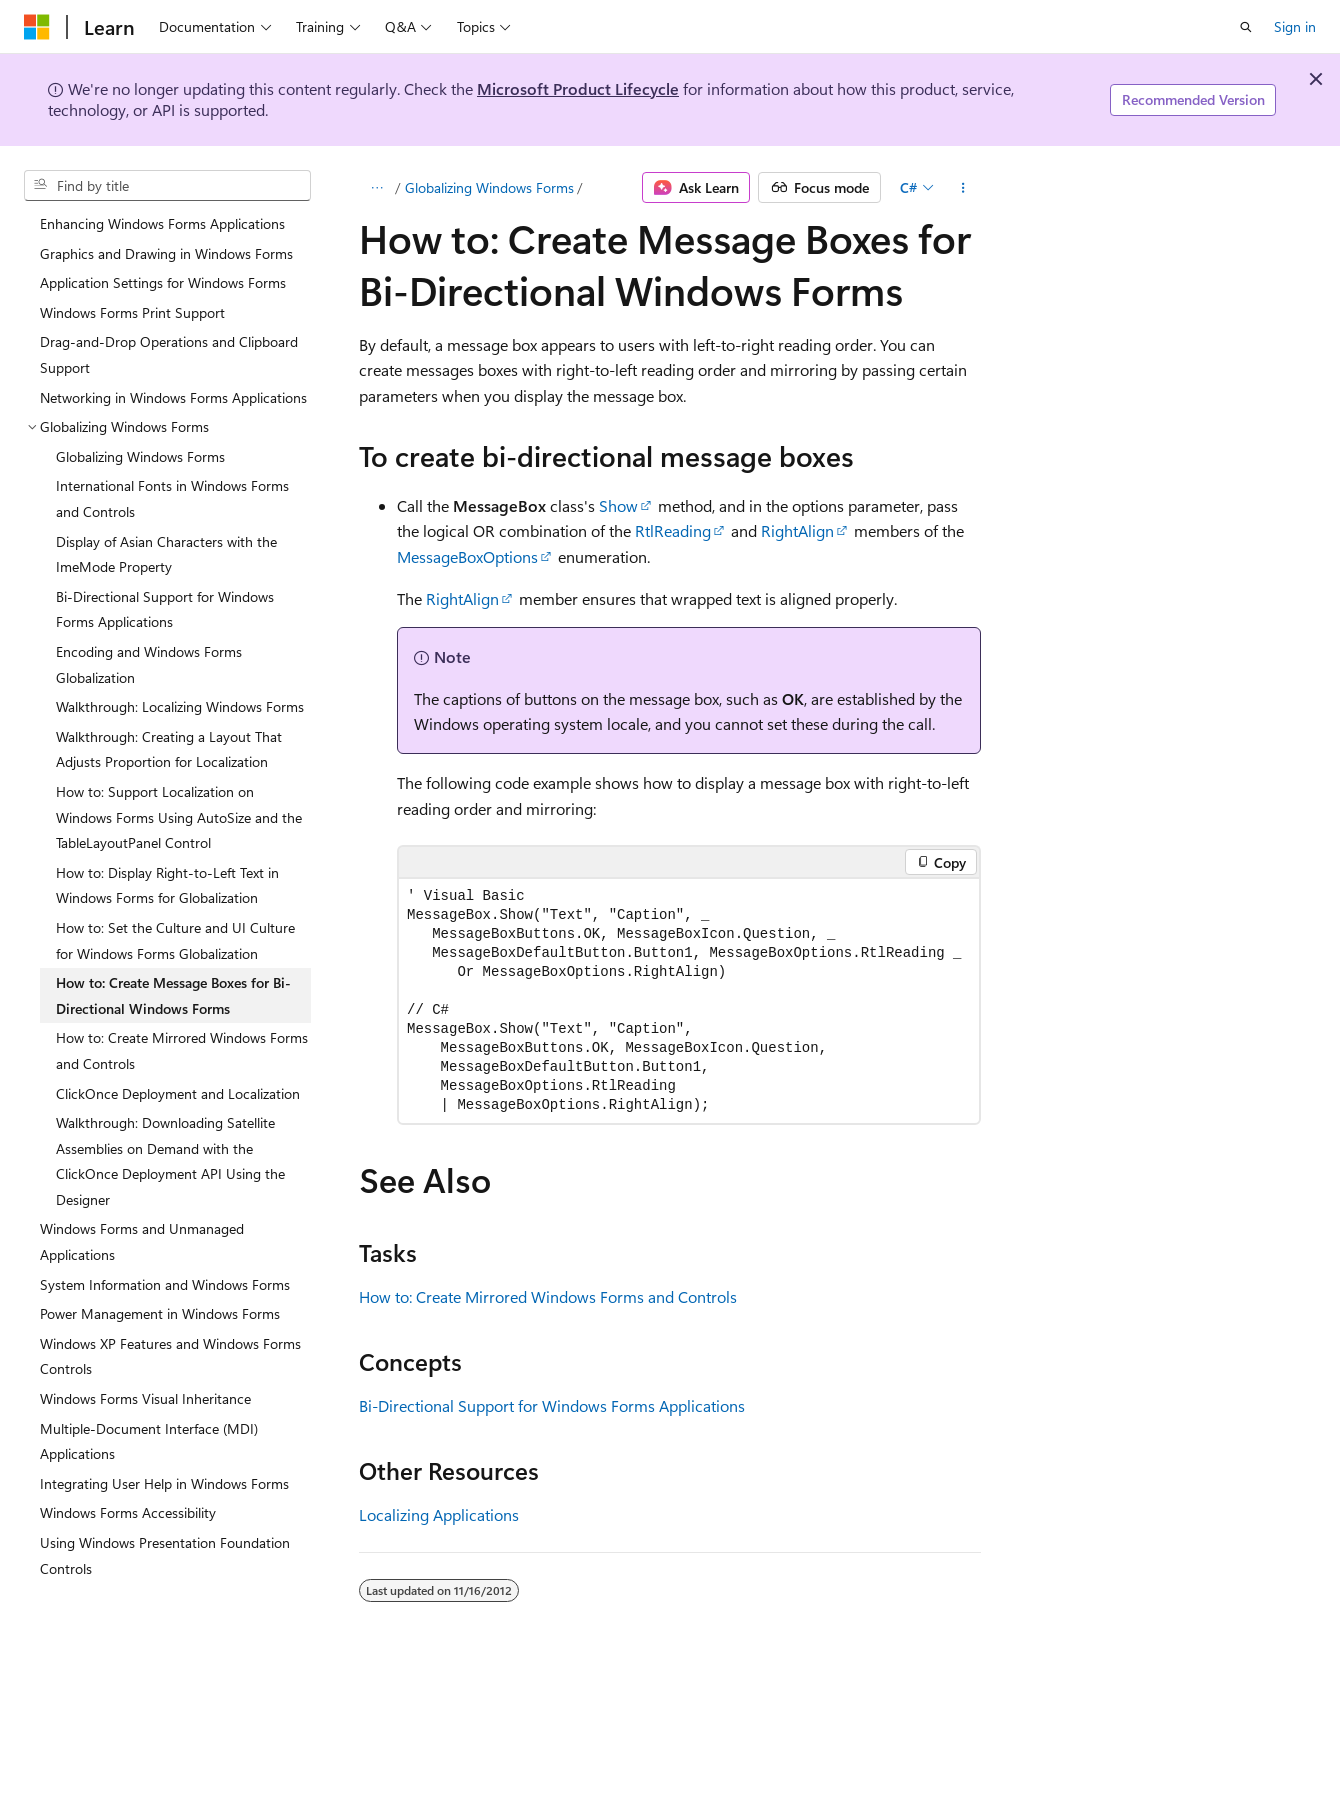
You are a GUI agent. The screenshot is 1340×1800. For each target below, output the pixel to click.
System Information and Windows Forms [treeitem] (165, 1284)
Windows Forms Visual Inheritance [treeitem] (145, 1398)
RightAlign (797, 530)
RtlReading (673, 530)
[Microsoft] (37, 27)
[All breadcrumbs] (376, 188)
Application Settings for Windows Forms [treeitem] (163, 282)
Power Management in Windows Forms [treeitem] (160, 1313)
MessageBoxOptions (467, 556)
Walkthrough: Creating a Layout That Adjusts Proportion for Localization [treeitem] (169, 749)
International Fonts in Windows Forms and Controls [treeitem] (172, 498)
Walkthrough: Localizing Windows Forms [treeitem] (180, 706)
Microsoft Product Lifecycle (578, 88)
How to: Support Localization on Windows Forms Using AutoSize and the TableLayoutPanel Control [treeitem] (179, 817)
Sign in (1295, 26)
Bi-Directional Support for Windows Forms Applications (552, 1405)
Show (618, 505)
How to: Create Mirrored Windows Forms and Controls (548, 1296)
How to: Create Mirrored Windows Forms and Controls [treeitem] (182, 1050)
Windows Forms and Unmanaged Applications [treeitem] (142, 1241)
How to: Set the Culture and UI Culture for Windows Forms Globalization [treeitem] (175, 940)
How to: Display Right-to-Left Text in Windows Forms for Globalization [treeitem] (167, 885)
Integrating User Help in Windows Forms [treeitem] (164, 1483)
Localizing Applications (439, 1514)
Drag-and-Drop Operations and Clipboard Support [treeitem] (169, 354)
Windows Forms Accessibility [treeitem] (128, 1512)
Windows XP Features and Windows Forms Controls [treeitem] (170, 1356)
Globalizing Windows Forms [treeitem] (140, 456)
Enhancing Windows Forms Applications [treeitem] (162, 223)
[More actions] (963, 188)
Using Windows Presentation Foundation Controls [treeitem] (165, 1555)
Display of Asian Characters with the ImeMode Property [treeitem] (166, 554)
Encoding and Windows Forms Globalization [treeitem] (149, 664)
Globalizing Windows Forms (489, 187)
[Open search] (1246, 27)
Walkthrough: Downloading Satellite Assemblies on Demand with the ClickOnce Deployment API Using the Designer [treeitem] (170, 1161)
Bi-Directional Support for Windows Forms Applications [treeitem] (165, 609)
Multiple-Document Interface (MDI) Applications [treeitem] (149, 1441)
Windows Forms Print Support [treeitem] (132, 312)
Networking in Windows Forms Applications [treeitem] (173, 397)
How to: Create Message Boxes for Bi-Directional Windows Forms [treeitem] (173, 995)
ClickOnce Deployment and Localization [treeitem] (178, 1093)
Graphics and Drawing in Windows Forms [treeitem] (166, 253)
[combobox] (167, 186)
